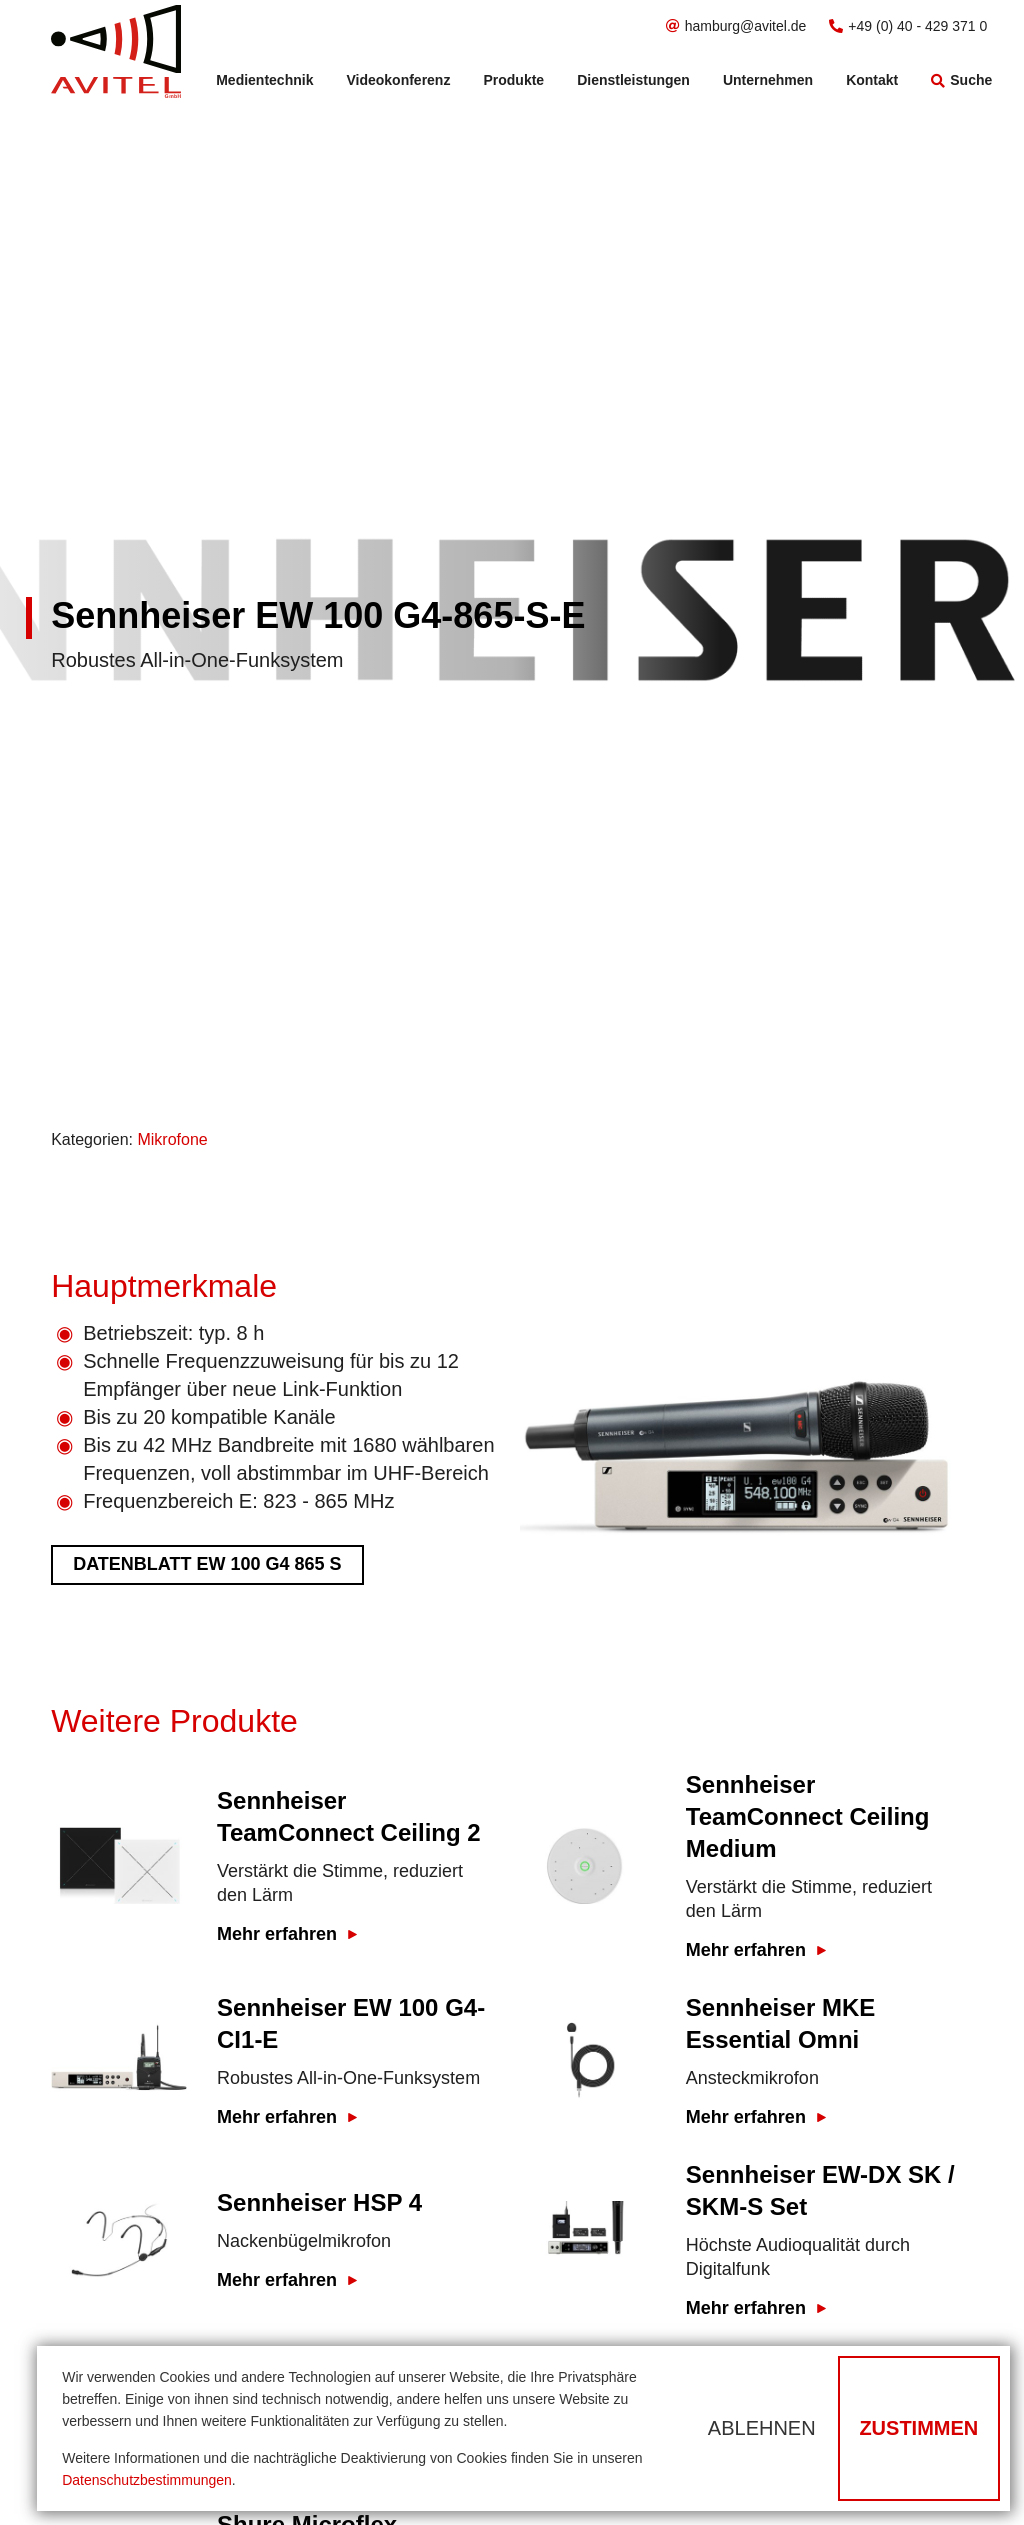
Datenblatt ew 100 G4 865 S (207, 1564)
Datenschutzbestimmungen (147, 2480)
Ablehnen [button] (762, 2428)
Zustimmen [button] (918, 2428)
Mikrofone (172, 1139)
